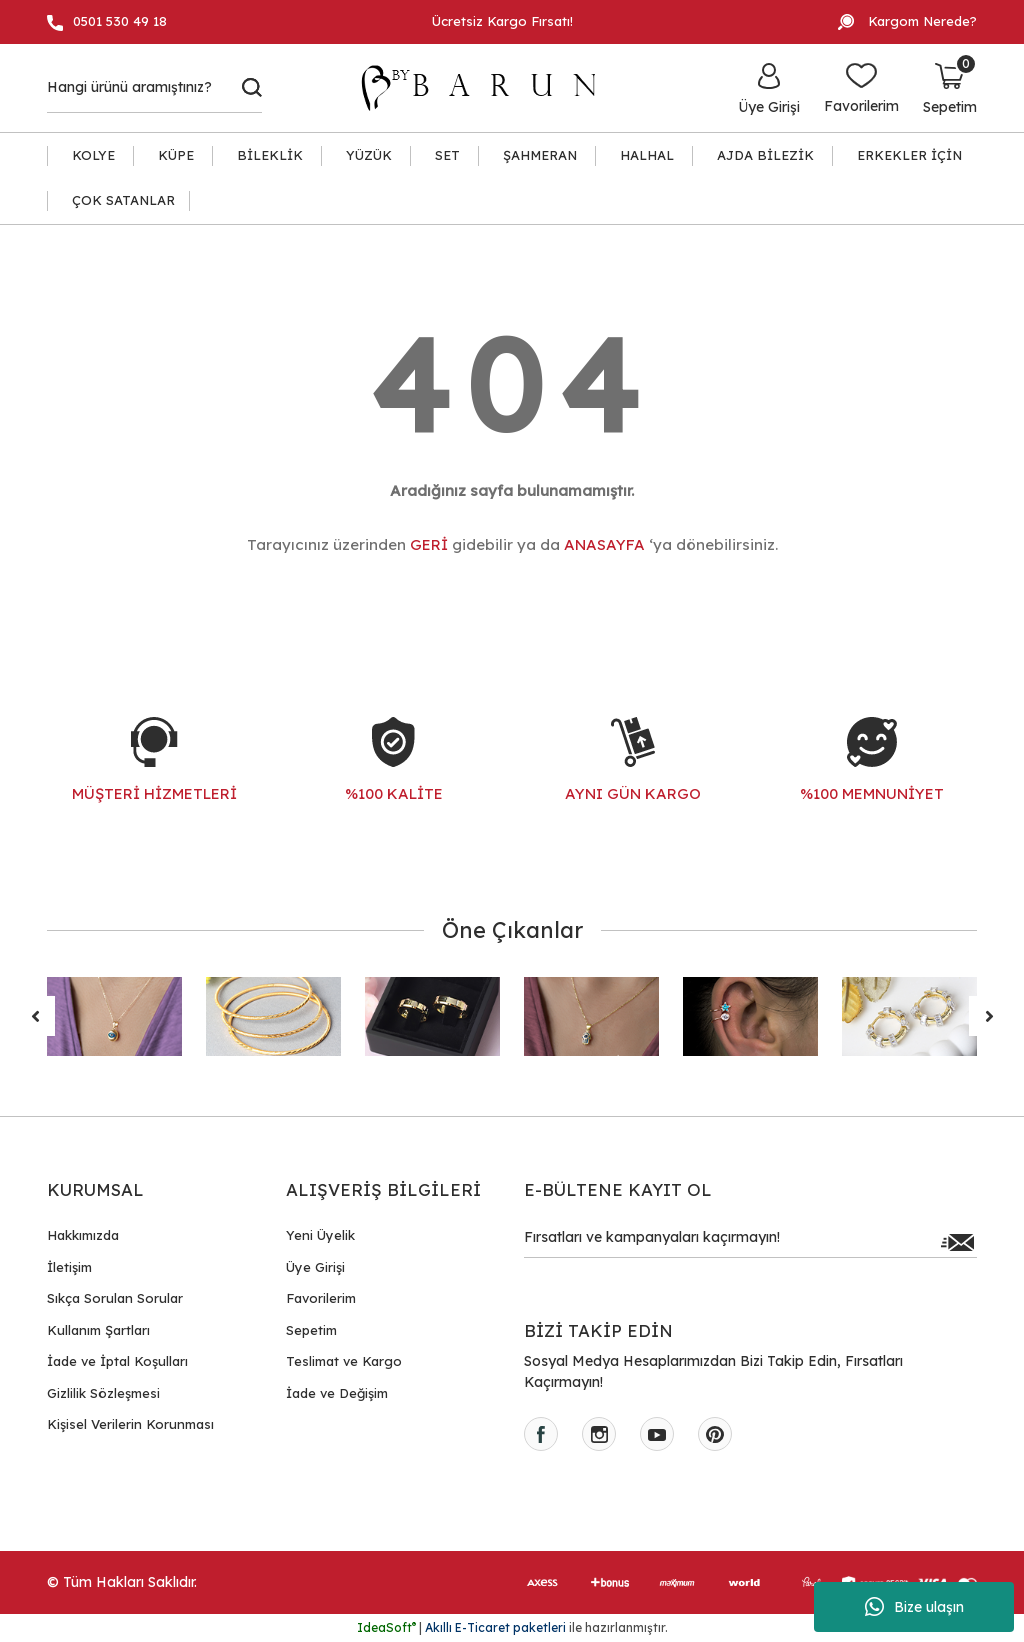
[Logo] (488, 88)
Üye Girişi (315, 1267)
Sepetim (311, 1330)
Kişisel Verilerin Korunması (130, 1424)
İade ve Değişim (337, 1393)
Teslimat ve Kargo (344, 1361)
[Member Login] (769, 88)
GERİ (429, 544)
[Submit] (957, 1242)
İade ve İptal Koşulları (117, 1361)
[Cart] (950, 88)
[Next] (989, 1016)
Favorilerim (321, 1298)
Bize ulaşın (914, 1607)
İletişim (69, 1267)
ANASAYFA (604, 544)
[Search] (154, 88)
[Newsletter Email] (750, 1242)
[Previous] (35, 1016)
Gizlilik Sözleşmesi (103, 1393)
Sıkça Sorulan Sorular (115, 1298)
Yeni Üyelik (320, 1235)
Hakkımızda (83, 1235)
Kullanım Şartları (98, 1330)
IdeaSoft (386, 1627)
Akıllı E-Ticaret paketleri (495, 1627)
